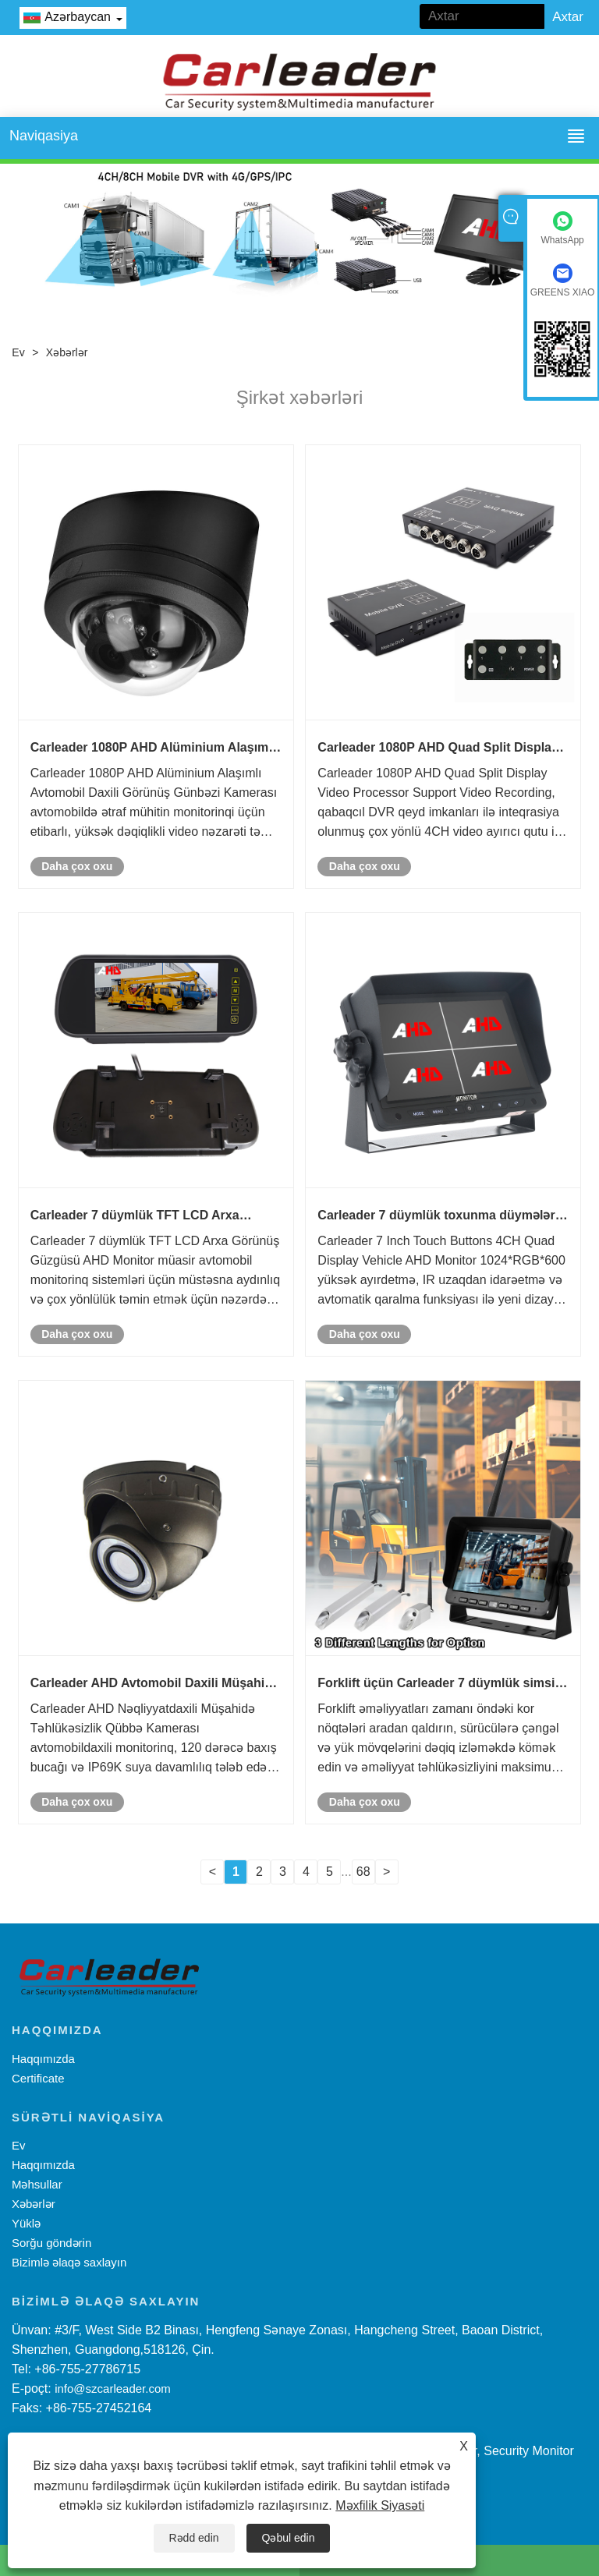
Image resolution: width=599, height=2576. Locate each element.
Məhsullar (37, 2184)
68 (363, 1871)
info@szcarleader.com (113, 2388)
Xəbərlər (67, 352)
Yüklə (26, 2223)
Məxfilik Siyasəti (379, 2505)
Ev (18, 352)
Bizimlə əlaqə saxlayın (69, 2262)
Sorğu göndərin (51, 2242)
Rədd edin (194, 2538)
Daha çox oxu (76, 866)
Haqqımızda (43, 2058)
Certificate (38, 2078)
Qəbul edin (288, 2538)
